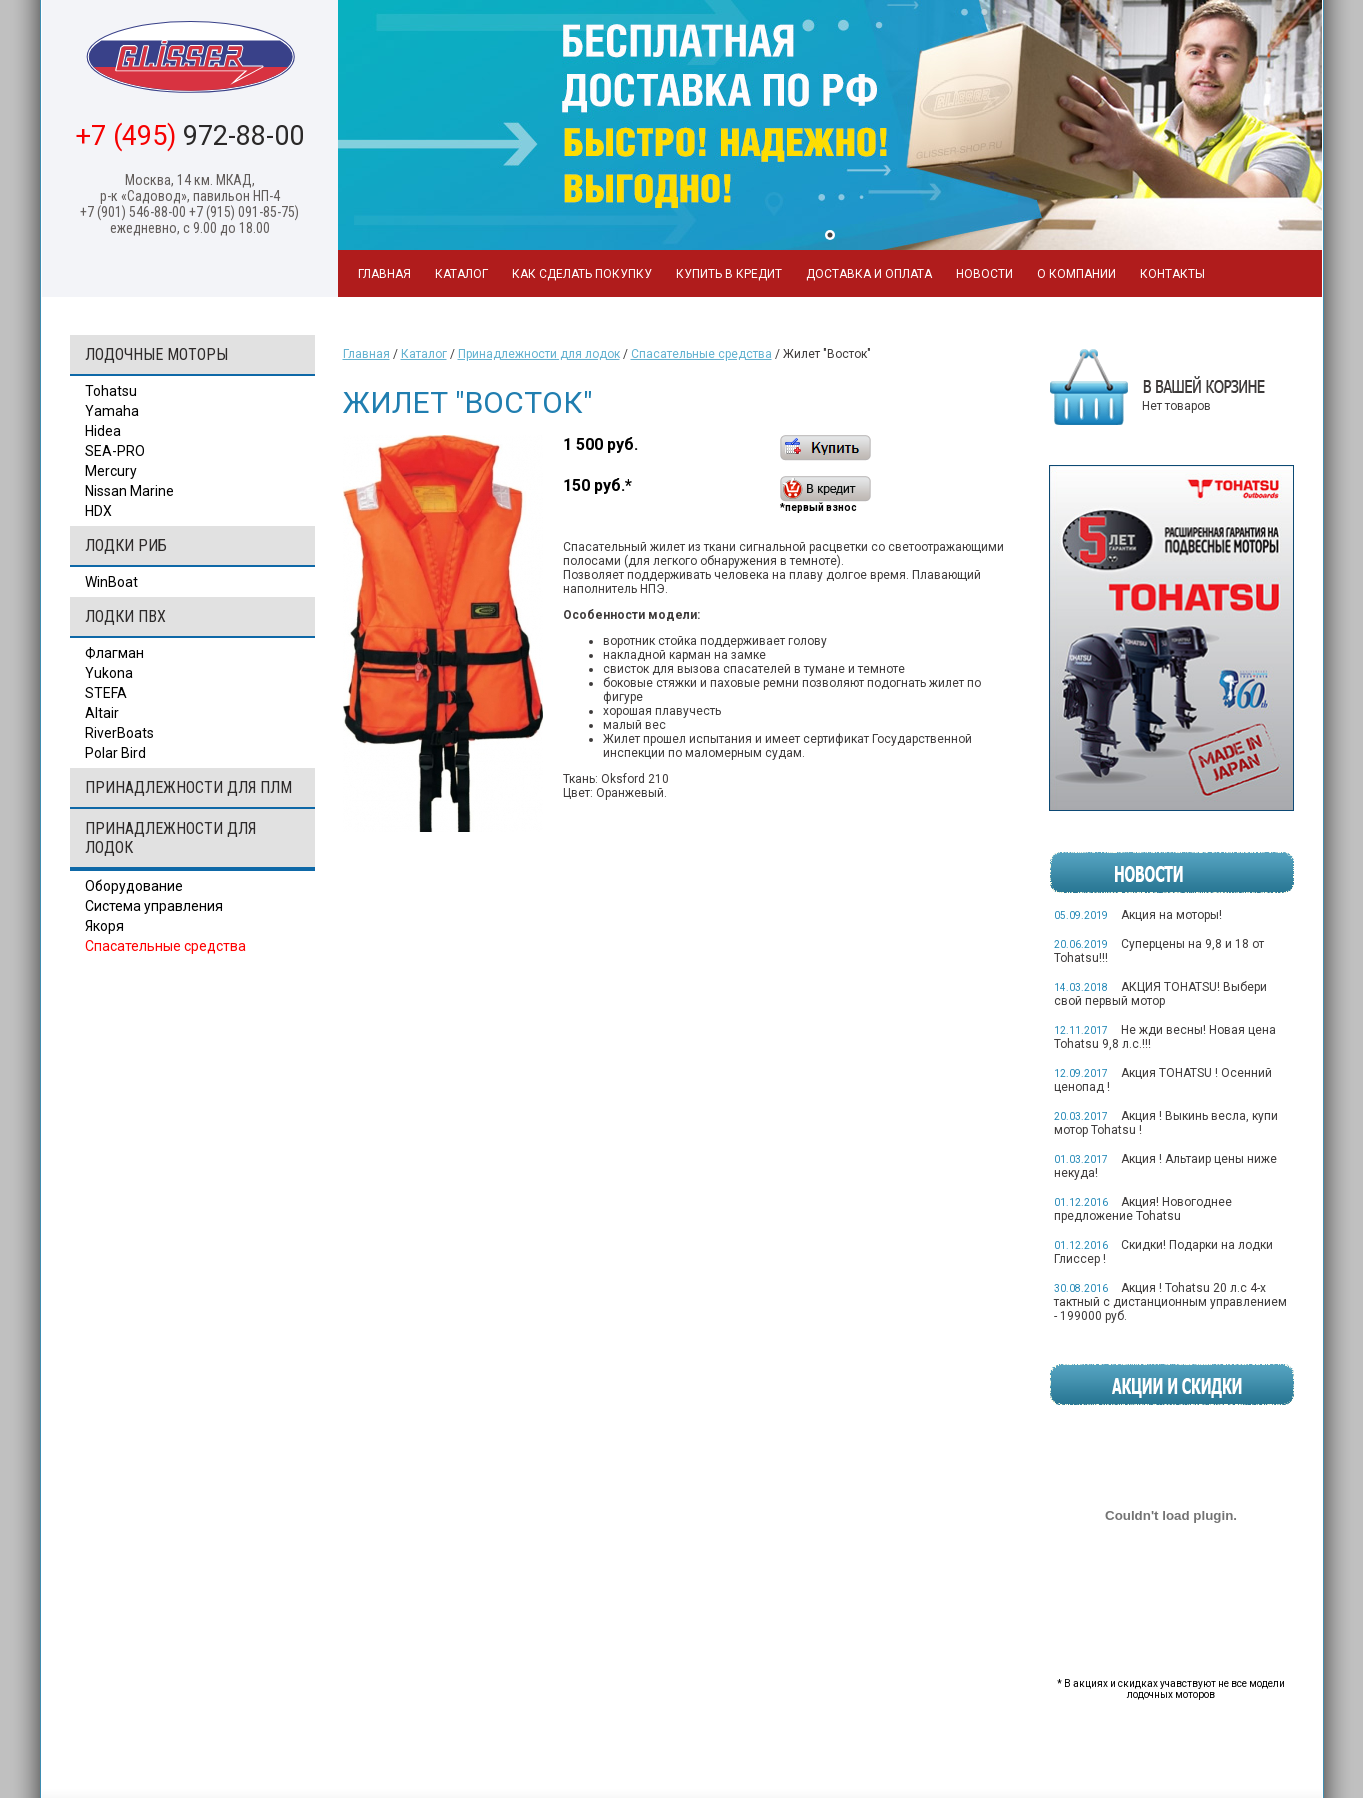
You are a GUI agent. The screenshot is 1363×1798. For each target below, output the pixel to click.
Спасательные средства (165, 946)
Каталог (461, 274)
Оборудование (134, 886)
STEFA (106, 693)
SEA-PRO (115, 451)
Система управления (154, 906)
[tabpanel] (830, 125)
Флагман (114, 653)
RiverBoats (119, 733)
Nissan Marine (129, 491)
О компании (1076, 274)
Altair (102, 713)
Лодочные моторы (156, 354)
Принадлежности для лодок (170, 838)
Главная (384, 274)
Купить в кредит (729, 274)
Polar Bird (115, 753)
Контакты (1172, 274)
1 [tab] (830, 235)
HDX (98, 511)
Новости (984, 274)
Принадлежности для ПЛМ (188, 787)
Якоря (104, 926)
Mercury (111, 471)
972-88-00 (189, 136)
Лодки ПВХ (125, 616)
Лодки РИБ (126, 545)
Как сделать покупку (582, 274)
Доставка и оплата (869, 274)
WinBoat (111, 582)
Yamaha (112, 411)
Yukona (109, 673)
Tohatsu (111, 391)
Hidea (103, 431)
